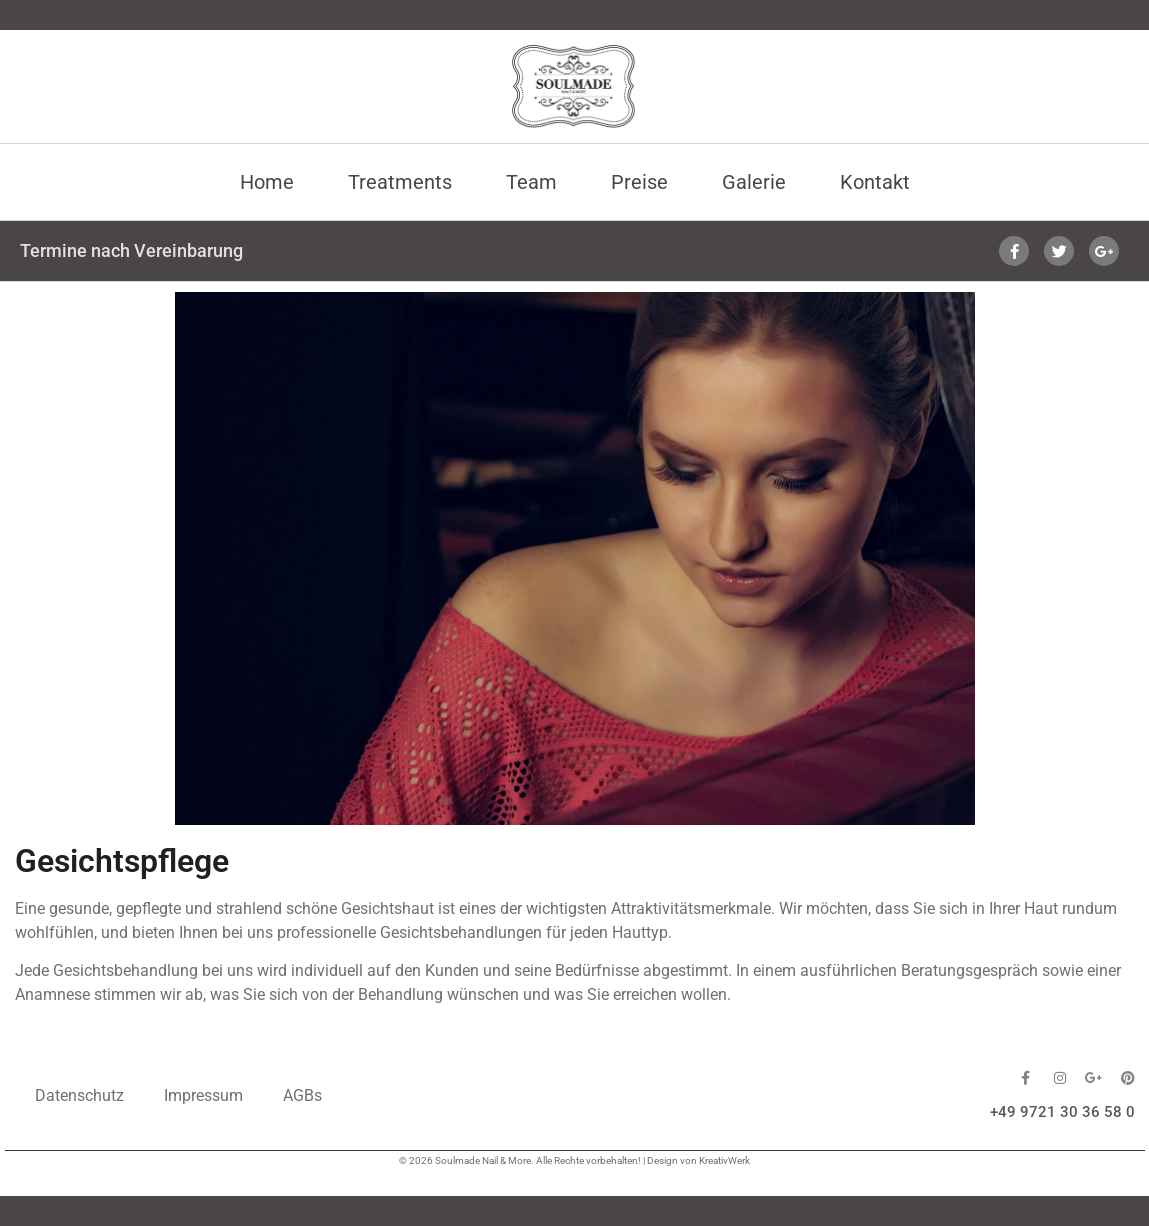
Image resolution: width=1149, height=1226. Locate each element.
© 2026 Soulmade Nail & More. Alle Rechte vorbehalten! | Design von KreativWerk (574, 1160)
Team (531, 182)
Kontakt (875, 182)
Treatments (400, 182)
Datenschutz (79, 1095)
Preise (639, 182)
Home (267, 182)
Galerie (754, 182)
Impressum (203, 1095)
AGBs (302, 1095)
